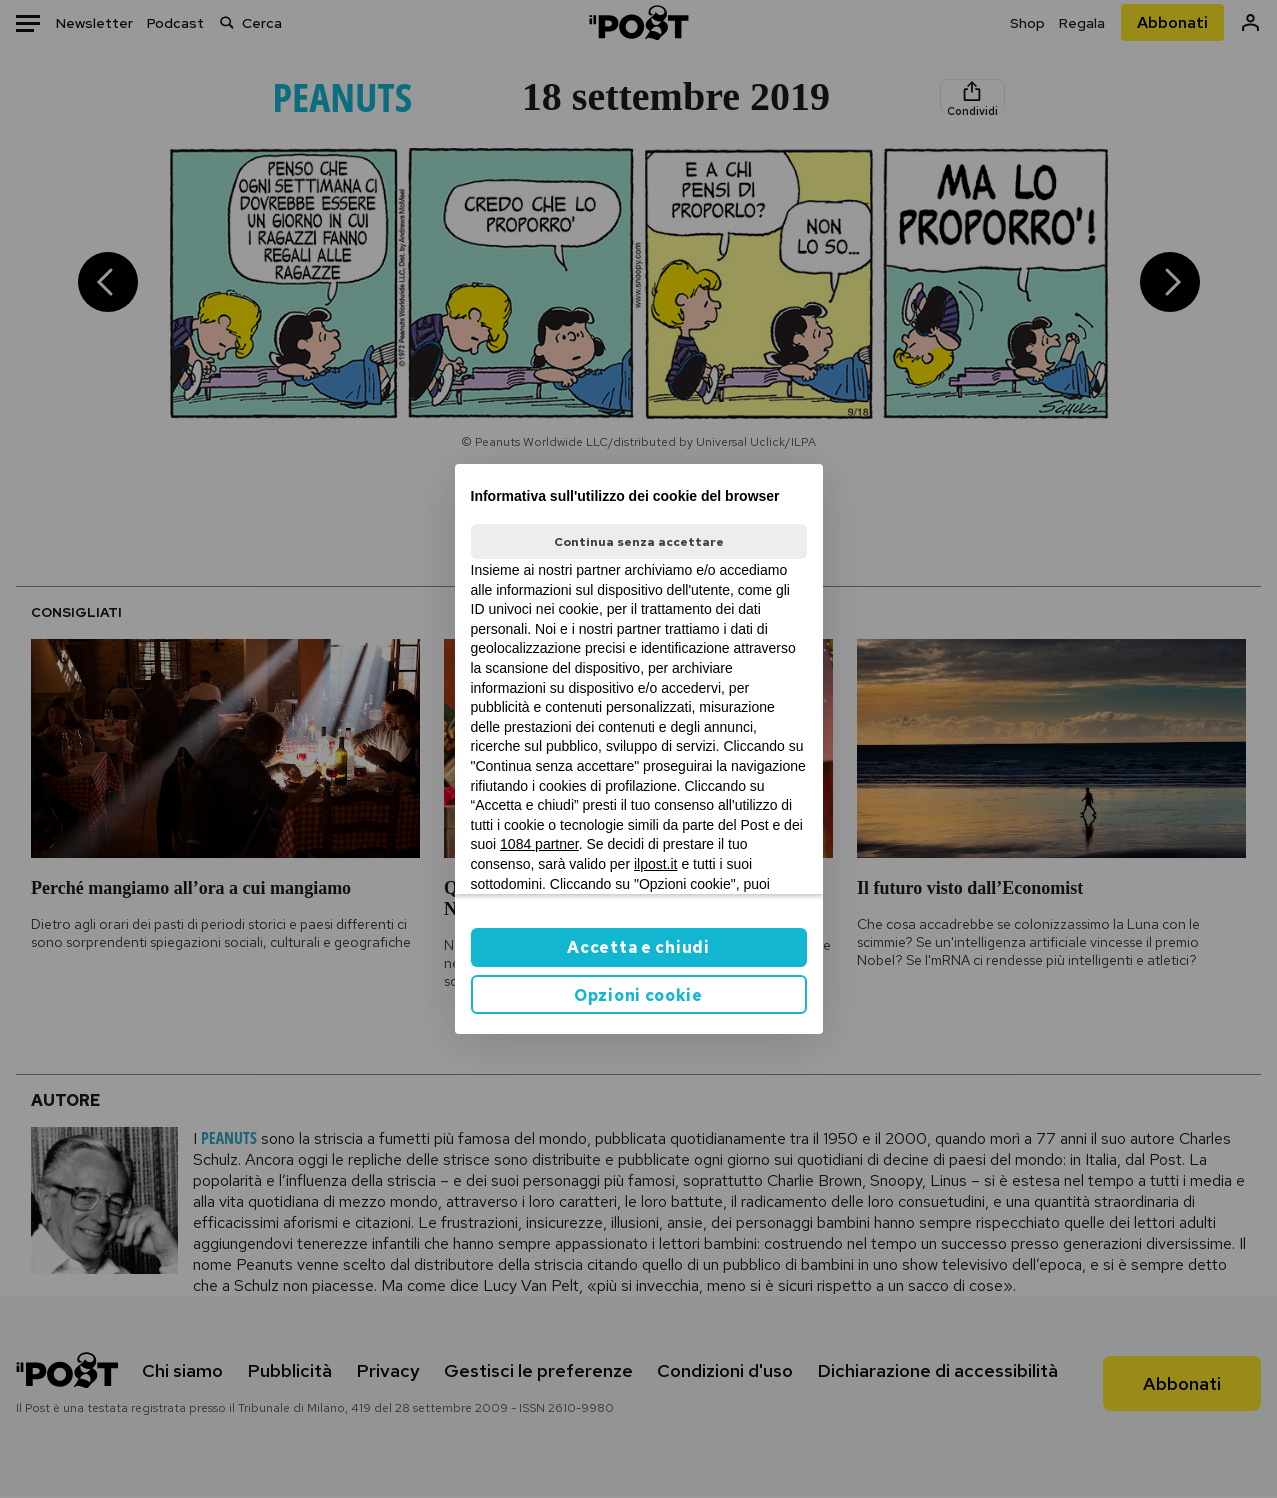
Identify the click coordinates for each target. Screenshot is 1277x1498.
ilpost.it (656, 864)
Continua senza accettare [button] (639, 542)
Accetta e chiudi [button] (638, 947)
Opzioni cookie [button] (638, 995)
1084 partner (539, 844)
